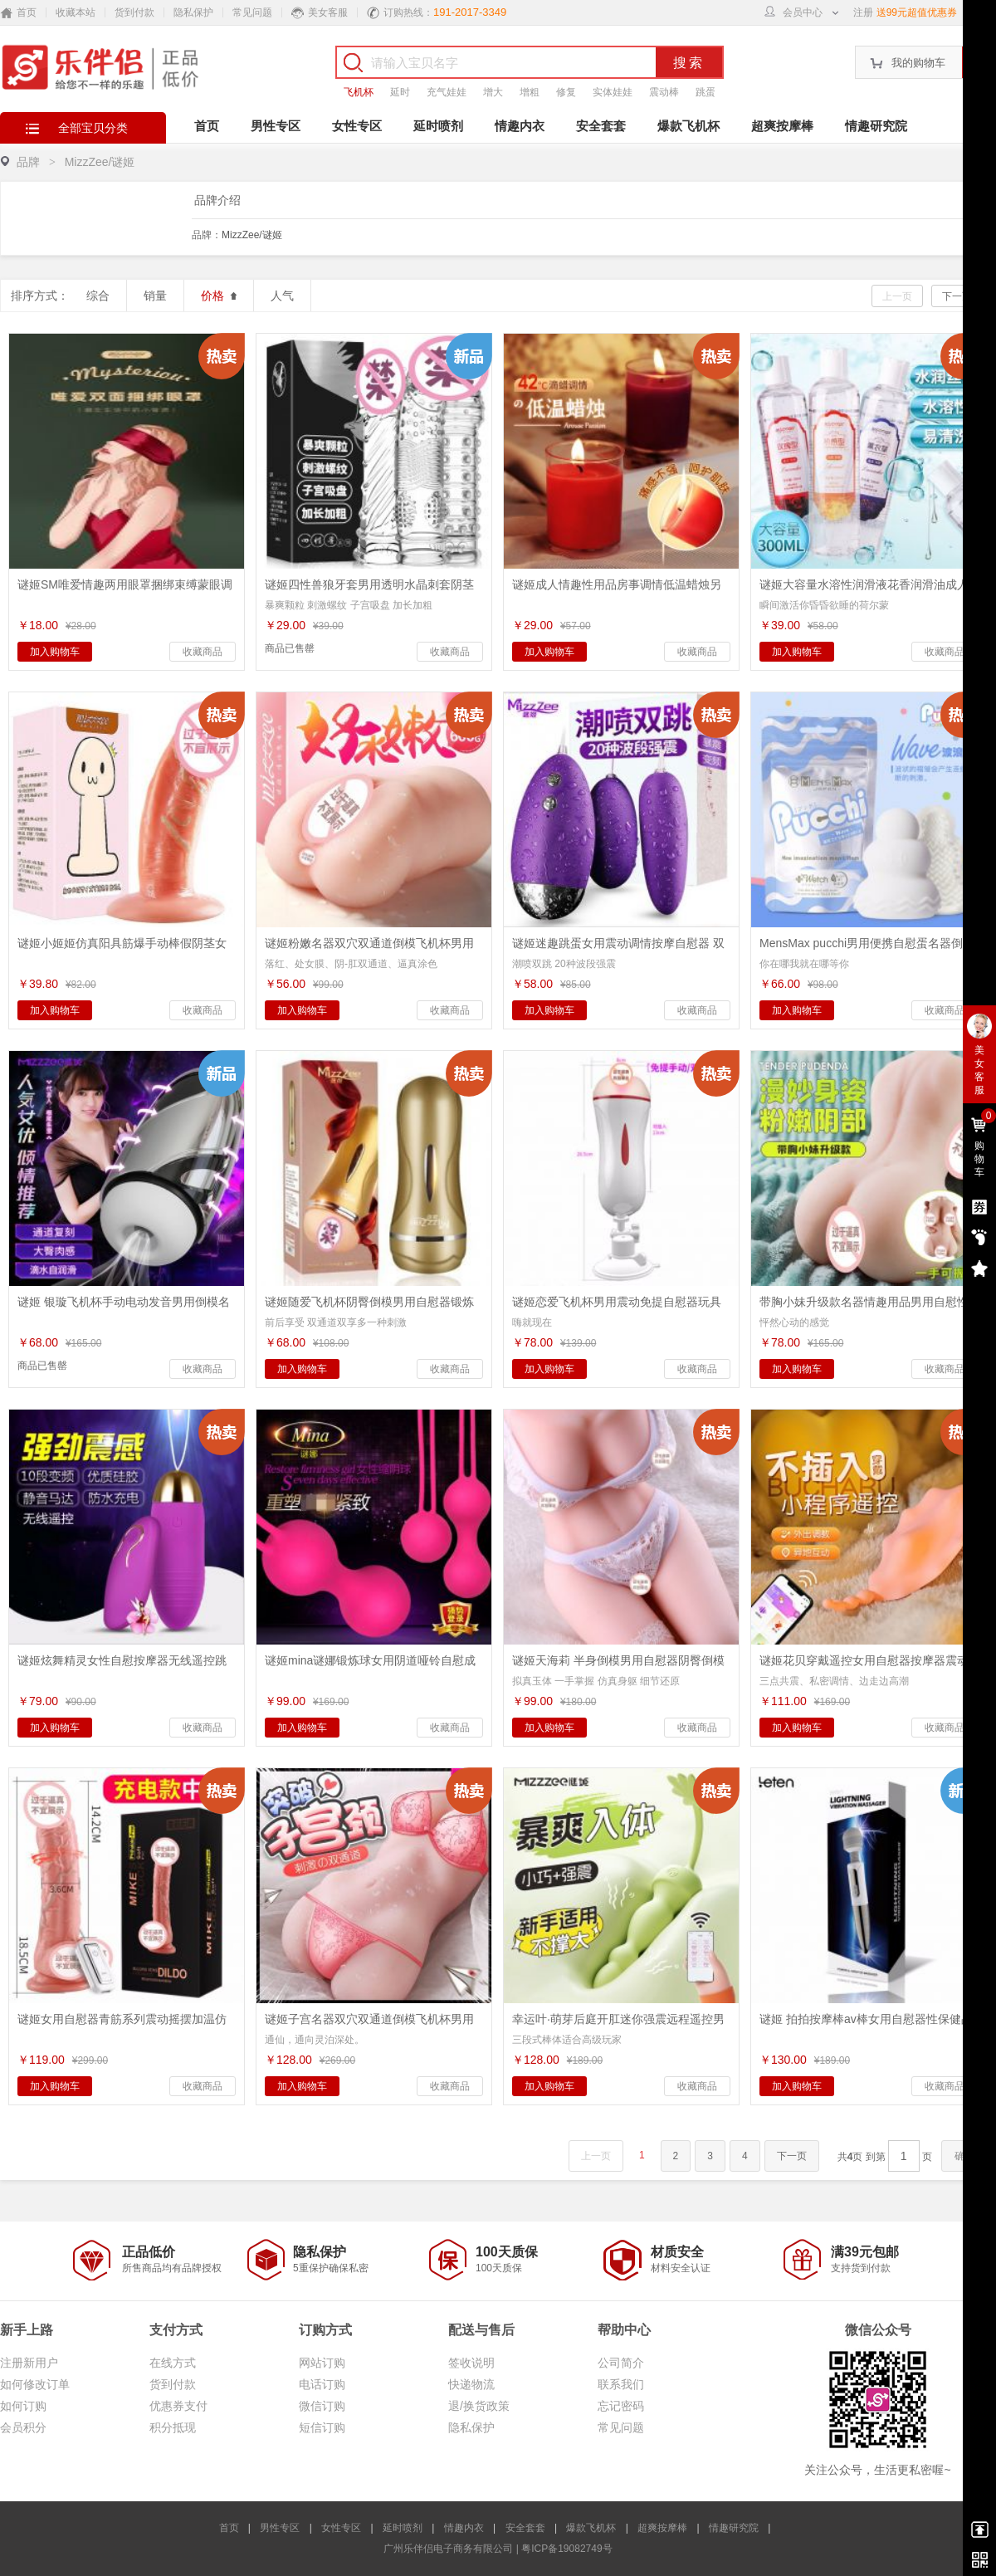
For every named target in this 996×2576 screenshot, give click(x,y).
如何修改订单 (35, 2384)
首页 (206, 126)
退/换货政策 (479, 2405)
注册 (863, 12)
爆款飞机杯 (688, 126)
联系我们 (621, 2384)
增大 (493, 92)
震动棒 (664, 92)
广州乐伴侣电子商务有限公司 (448, 2548)
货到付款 (134, 12)
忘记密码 (621, 2405)
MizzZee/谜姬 (252, 235)
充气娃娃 (446, 92)
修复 (566, 92)
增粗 (530, 92)
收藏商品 (202, 651)
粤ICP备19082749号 (566, 2548)
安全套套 (601, 126)
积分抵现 (172, 2427)
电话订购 (322, 2384)
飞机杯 (359, 92)
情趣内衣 (519, 126)
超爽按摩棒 (782, 126)
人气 (282, 295)
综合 (98, 295)
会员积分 (23, 2427)
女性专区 (357, 126)
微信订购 (322, 2405)
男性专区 (275, 126)
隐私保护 (193, 12)
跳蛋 (705, 92)
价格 (219, 296)
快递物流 (471, 2384)
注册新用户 (29, 2362)
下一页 (957, 296)
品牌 (28, 162)
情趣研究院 (876, 126)
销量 (155, 295)
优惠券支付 (178, 2405)
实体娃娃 (612, 92)
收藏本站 (75, 12)
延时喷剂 (438, 126)
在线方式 (172, 2362)
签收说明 (471, 2362)
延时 (400, 92)
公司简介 (621, 2362)
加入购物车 (55, 651)
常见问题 (252, 12)
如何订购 (23, 2405)
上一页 (897, 296)
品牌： (237, 235)
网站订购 (322, 2362)
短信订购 (322, 2427)
